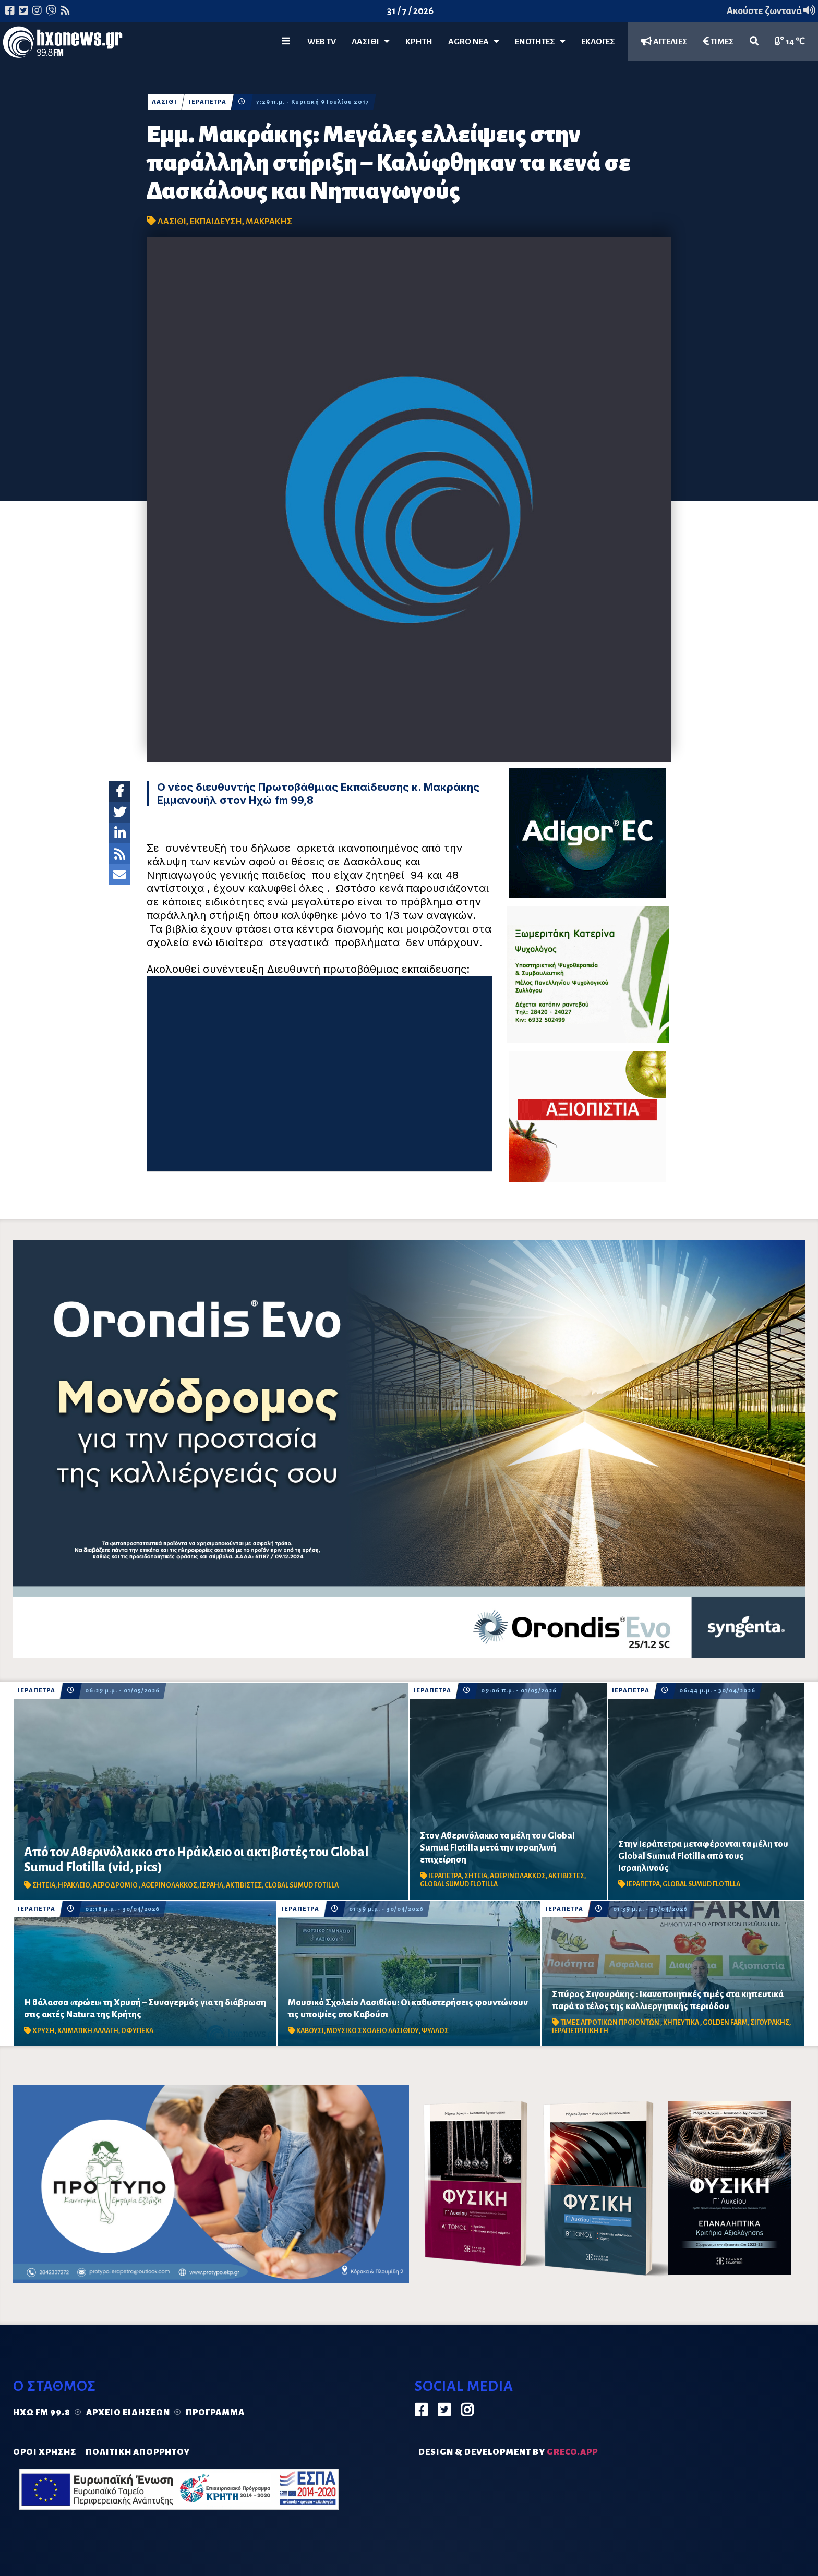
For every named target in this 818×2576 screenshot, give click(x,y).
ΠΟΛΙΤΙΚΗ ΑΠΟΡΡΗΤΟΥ (138, 2452)
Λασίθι (371, 41)
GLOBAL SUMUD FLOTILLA (459, 1884)
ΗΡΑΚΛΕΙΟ (74, 1885)
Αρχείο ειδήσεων (128, 2412)
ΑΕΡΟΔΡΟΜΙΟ (116, 1885)
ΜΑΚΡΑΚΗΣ (269, 221)
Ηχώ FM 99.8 (41, 2412)
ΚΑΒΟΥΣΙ (310, 2031)
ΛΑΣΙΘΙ (164, 102)
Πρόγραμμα (215, 2412)
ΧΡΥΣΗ (43, 2031)
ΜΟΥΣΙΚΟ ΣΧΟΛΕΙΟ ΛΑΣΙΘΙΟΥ (373, 2031)
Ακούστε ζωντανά (771, 11)
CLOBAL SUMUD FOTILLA (301, 1885)
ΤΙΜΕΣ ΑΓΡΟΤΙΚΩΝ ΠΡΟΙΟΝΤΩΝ (610, 2022)
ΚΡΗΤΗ (418, 41)
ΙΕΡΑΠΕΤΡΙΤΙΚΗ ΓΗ (580, 2031)
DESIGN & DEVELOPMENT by (508, 2452)
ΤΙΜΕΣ (718, 41)
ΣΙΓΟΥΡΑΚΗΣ (769, 2022)
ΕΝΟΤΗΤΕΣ (540, 41)
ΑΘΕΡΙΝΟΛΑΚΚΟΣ (169, 1885)
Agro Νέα (473, 41)
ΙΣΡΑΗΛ (211, 1885)
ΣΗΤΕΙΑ (43, 1885)
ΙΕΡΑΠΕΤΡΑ (207, 102)
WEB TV (321, 41)
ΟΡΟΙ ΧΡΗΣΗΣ (44, 2452)
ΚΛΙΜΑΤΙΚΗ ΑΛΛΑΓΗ (87, 2031)
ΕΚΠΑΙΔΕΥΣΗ (216, 221)
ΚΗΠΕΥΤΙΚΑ (681, 2022)
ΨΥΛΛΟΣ (435, 2031)
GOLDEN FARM (725, 2022)
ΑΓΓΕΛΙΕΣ (664, 41)
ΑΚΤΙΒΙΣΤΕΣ (244, 1885)
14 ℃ (790, 41)
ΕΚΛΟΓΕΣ (598, 41)
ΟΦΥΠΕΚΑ (137, 2031)
